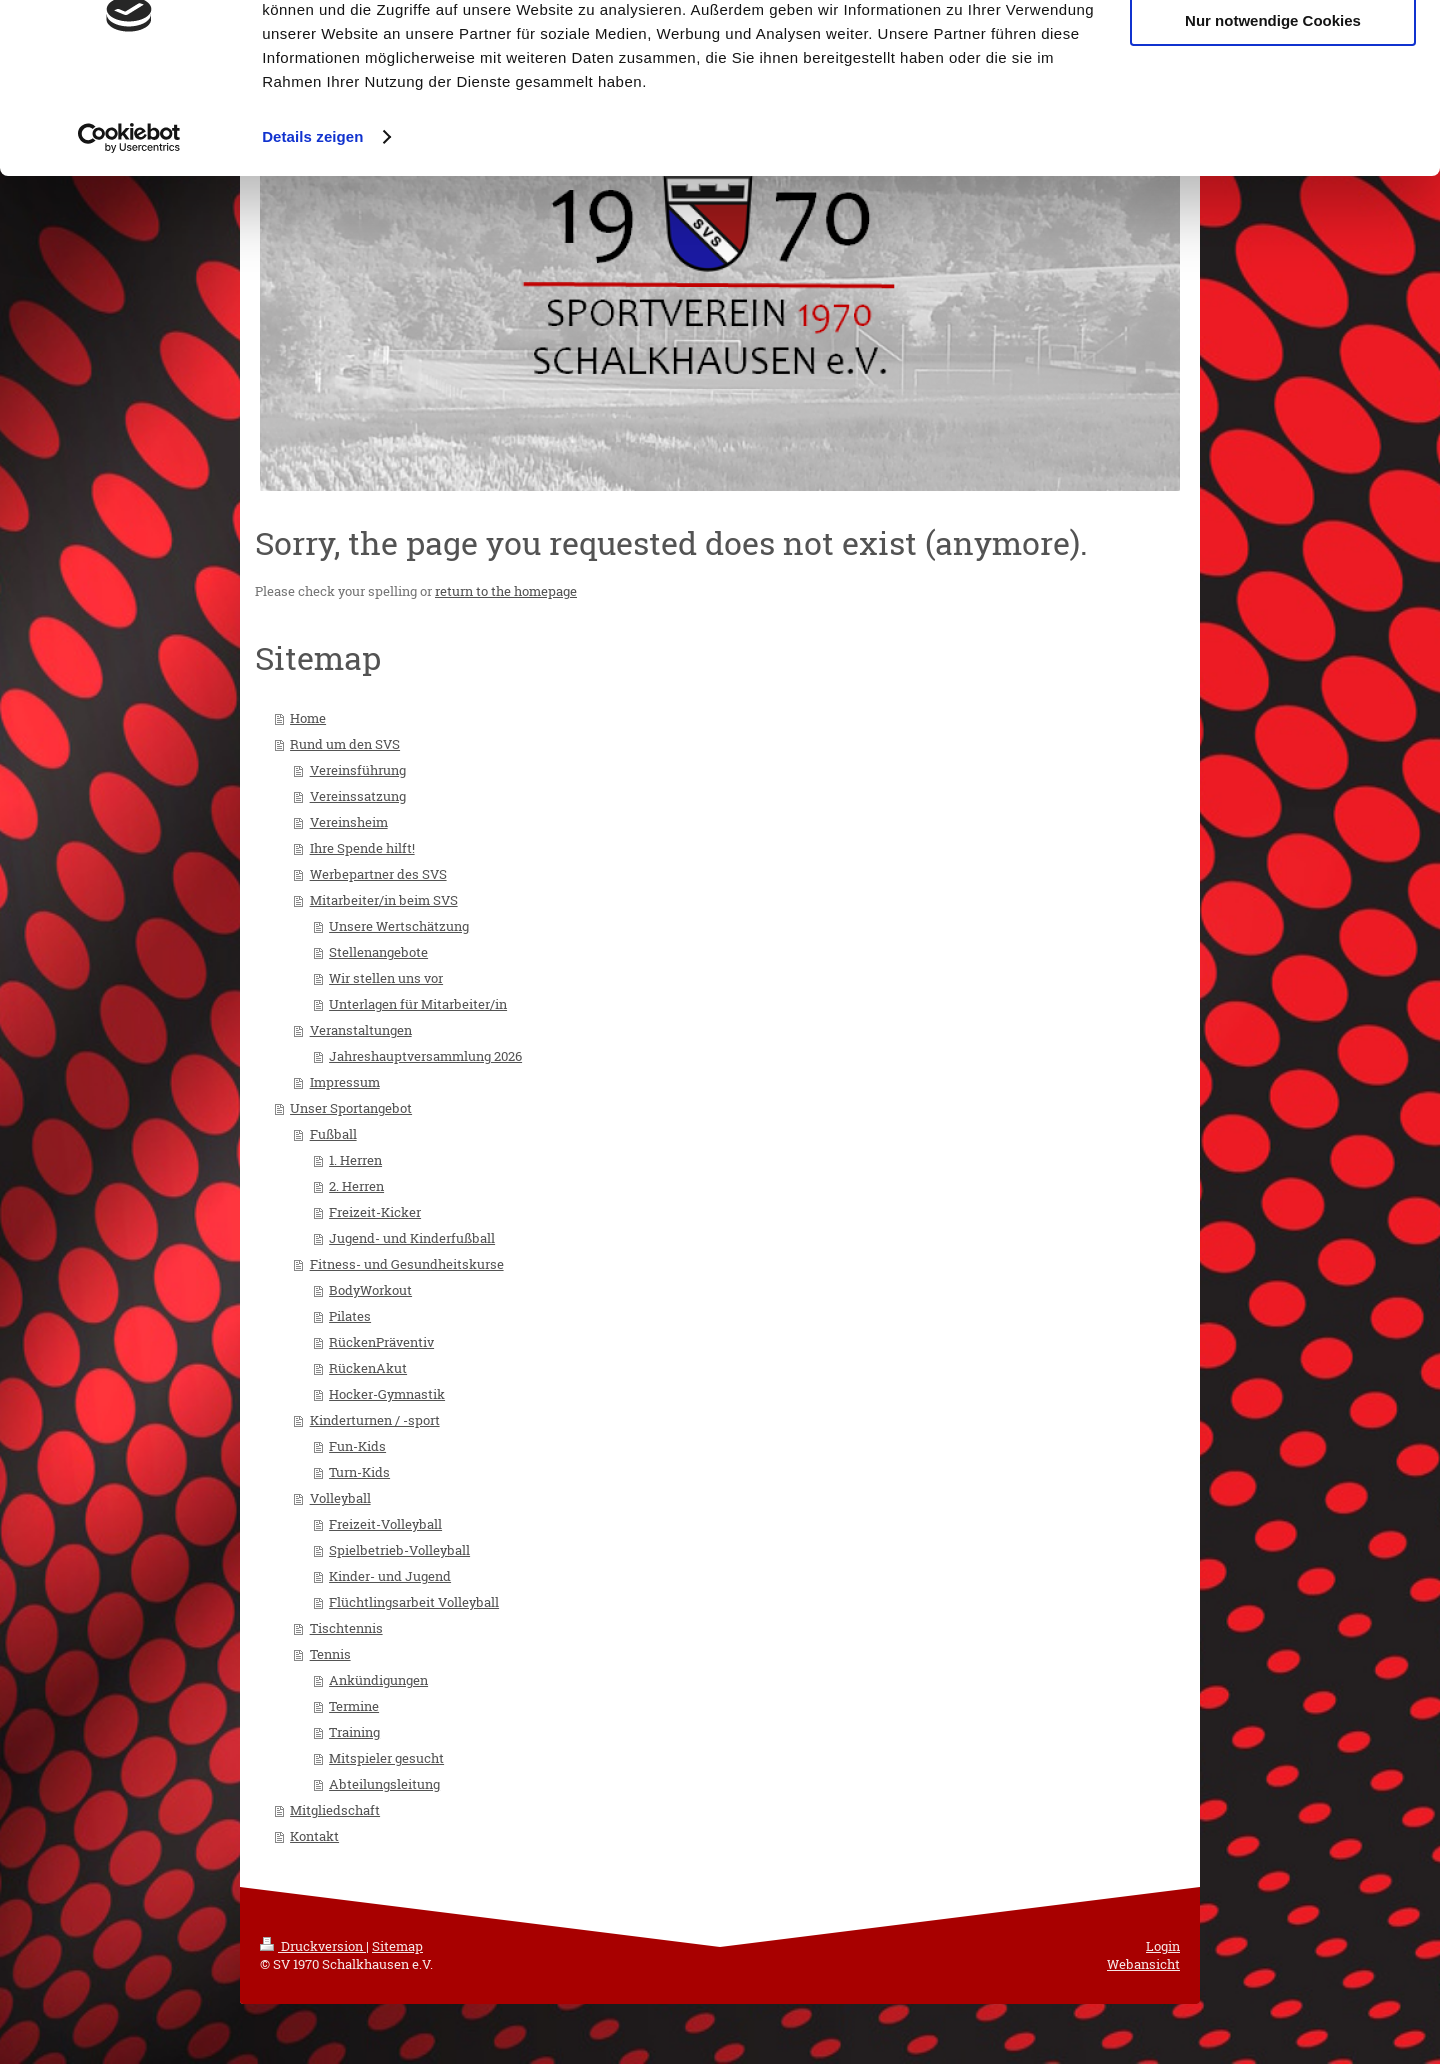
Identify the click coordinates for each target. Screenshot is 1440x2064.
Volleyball (340, 1498)
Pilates (350, 1316)
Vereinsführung (358, 770)
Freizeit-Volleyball (385, 1524)
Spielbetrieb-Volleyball (399, 1550)
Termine (354, 1706)
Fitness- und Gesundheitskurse (407, 1264)
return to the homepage (506, 591)
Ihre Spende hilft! (362, 848)
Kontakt (314, 1836)
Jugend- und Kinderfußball (412, 1238)
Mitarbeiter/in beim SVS (384, 900)
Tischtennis (346, 1628)
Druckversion (313, 1946)
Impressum (345, 1082)
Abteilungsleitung (384, 1784)
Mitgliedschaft (335, 1810)
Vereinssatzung (358, 796)
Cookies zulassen (1273, 49)
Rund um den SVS (345, 744)
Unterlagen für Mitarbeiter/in (418, 1004)
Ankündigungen (378, 1680)
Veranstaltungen (361, 1030)
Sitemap (397, 1946)
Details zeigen (312, 223)
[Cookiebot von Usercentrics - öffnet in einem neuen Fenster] (129, 224)
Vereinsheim (349, 822)
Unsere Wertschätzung (399, 926)
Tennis (330, 1654)
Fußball (333, 1134)
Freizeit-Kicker (375, 1212)
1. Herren (355, 1160)
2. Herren (356, 1186)
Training (354, 1732)
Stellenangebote (378, 952)
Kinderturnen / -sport (375, 1420)
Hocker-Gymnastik (387, 1394)
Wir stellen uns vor (386, 978)
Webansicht (1143, 1964)
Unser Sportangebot (351, 1108)
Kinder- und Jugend (390, 1576)
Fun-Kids (357, 1446)
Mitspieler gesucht (386, 1758)
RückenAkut (368, 1368)
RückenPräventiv (381, 1342)
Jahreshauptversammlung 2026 (425, 1056)
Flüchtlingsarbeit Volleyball (414, 1602)
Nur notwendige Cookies (1273, 108)
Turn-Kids (359, 1472)
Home (308, 718)
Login (1163, 1946)
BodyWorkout (370, 1290)
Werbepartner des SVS (378, 874)
